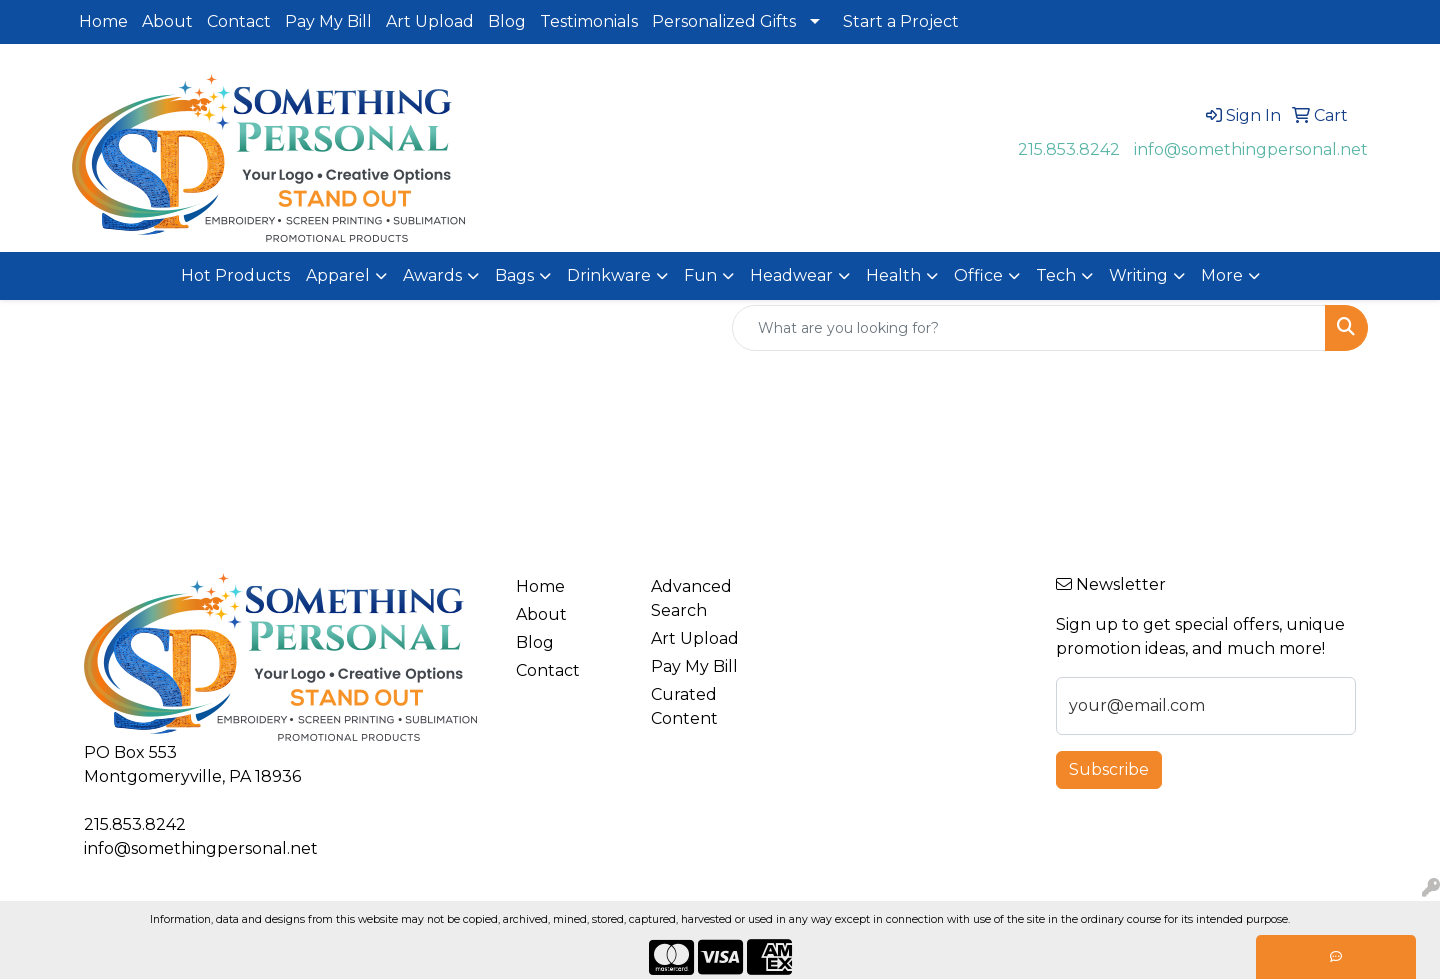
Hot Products (235, 275)
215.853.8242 (1069, 149)
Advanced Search (691, 598)
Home (103, 21)
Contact (239, 21)
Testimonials (589, 21)
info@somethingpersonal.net (1251, 149)
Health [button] (893, 275)
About (167, 21)
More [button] (1222, 275)
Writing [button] (1138, 275)
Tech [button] (1056, 275)
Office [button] (978, 275)
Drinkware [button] (609, 275)
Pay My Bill (328, 21)
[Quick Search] (1029, 328)
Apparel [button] (338, 275)
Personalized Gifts (724, 21)
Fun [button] (700, 275)
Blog (507, 21)
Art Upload (430, 21)
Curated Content (684, 706)
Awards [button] (432, 275)
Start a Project (901, 21)
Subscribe (1109, 769)
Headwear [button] (791, 275)
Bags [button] (514, 275)
